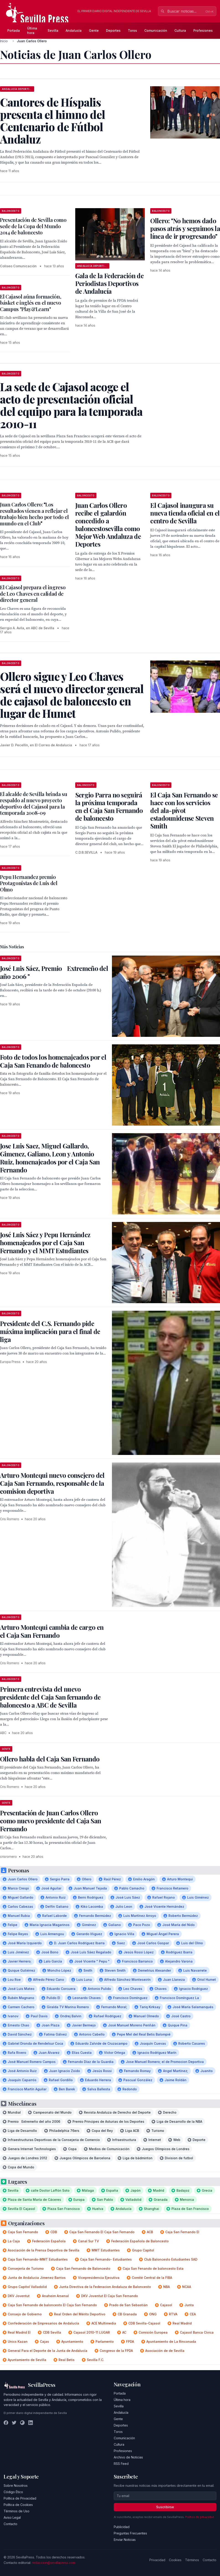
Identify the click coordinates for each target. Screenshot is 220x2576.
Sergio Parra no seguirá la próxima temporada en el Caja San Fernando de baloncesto (109, 806)
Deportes (113, 30)
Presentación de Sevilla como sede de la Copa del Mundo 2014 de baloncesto (33, 226)
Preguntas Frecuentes (130, 2533)
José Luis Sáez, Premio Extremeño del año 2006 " (54, 972)
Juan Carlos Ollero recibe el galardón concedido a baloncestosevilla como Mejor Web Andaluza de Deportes (108, 524)
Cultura (180, 30)
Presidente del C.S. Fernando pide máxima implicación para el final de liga (50, 1331)
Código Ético (13, 2492)
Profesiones (203, 30)
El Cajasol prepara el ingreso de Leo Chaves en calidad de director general (32, 593)
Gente (94, 30)
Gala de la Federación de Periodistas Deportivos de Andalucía (109, 283)
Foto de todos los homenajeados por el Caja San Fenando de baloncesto (53, 1061)
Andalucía (74, 30)
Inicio (4, 41)
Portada (13, 30)
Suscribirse (165, 2507)
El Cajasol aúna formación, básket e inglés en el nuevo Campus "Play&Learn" (30, 302)
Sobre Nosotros (16, 2485)
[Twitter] (14, 2422)
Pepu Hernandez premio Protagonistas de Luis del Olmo (28, 883)
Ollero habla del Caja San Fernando (49, 1759)
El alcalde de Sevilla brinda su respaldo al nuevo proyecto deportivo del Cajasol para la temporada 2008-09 (33, 803)
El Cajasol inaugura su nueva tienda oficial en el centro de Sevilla (185, 513)
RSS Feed (121, 2464)
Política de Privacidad (20, 2498)
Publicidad (121, 2527)
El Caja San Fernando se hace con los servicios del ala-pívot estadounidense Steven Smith (184, 810)
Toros (132, 30)
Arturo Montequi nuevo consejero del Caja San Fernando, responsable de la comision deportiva (52, 1483)
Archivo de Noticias (128, 2457)
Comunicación (155, 30)
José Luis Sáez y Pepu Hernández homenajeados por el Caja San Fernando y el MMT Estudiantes (45, 1242)
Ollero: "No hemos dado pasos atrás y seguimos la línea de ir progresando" (185, 228)
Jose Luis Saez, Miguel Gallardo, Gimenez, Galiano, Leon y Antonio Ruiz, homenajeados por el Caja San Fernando (50, 1158)
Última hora (32, 30)
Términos (192, 2560)
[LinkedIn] (30, 2422)
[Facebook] (6, 2422)
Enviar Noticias (125, 2540)
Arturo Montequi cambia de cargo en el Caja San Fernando (52, 1631)
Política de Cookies (18, 2505)
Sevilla (53, 30)
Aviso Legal (12, 2517)
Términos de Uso (16, 2511)
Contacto (10, 2524)
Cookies (175, 2560)
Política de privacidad (199, 2517)
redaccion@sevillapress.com (53, 2563)
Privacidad (157, 2560)
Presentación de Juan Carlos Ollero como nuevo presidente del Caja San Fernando (50, 1820)
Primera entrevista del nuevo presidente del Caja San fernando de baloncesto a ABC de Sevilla (50, 1697)
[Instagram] (22, 2422)
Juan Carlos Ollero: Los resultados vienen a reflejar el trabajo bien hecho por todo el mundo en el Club (34, 514)
